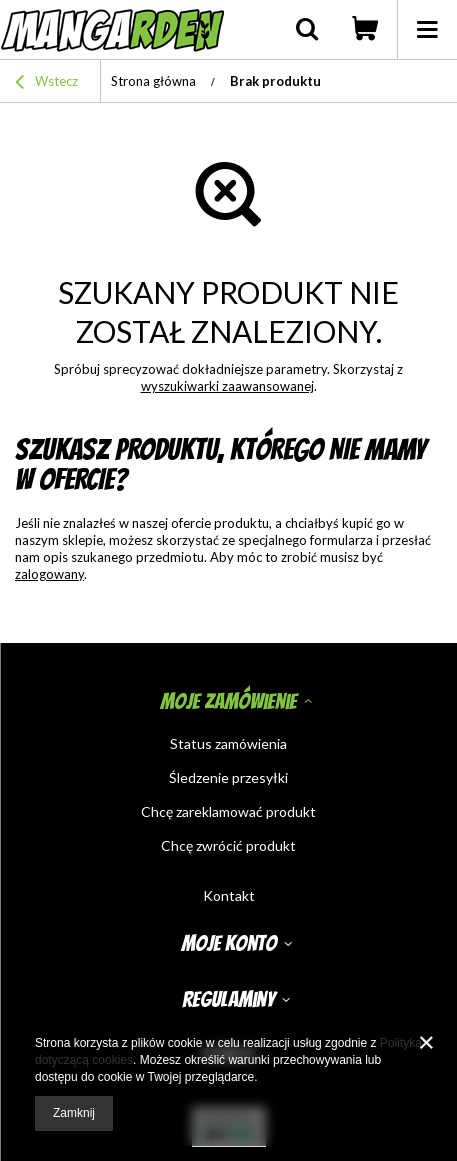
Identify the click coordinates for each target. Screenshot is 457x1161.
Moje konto (229, 943)
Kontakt (229, 896)
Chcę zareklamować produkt (228, 812)
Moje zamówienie (228, 701)
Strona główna (153, 81)
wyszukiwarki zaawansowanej (227, 386)
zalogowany (49, 574)
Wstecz (46, 84)
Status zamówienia (228, 744)
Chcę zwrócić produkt (228, 846)
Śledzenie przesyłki (228, 778)
